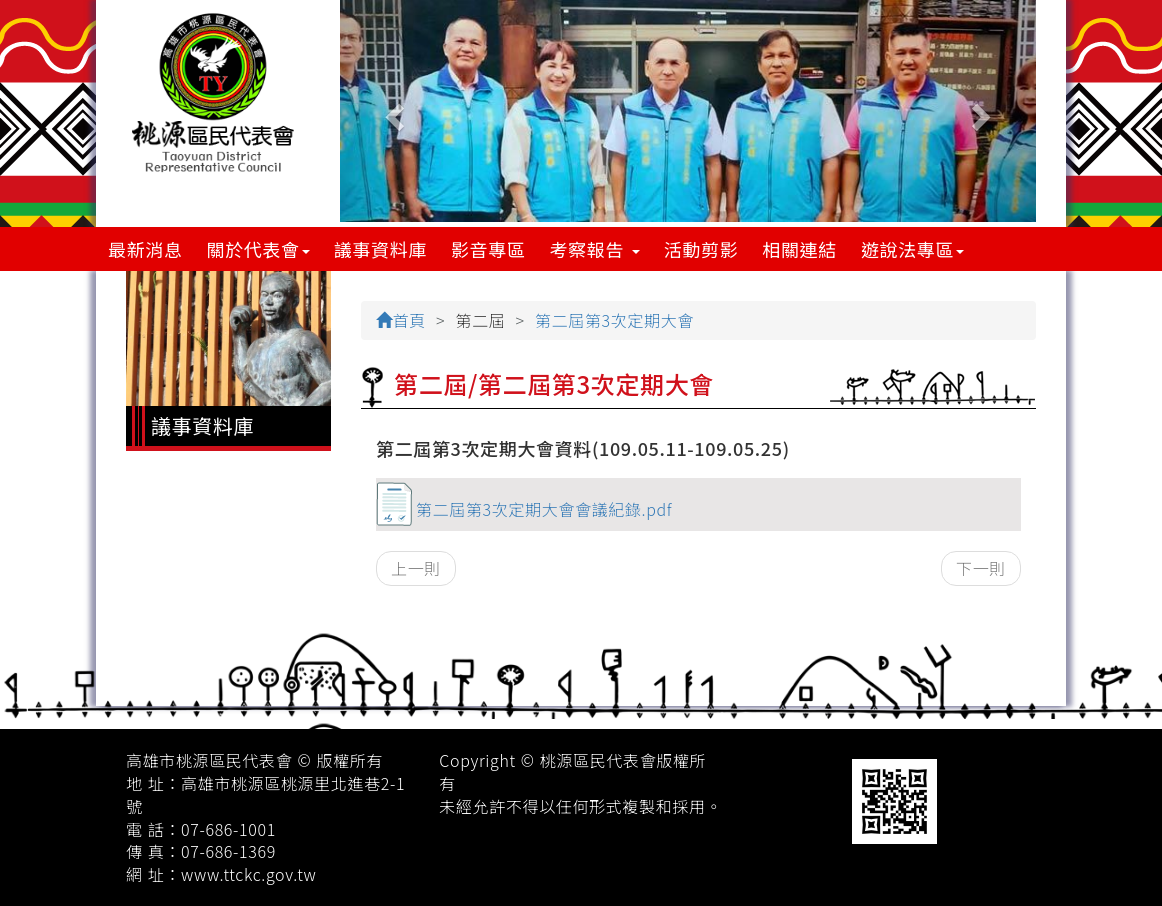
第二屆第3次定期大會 (614, 320)
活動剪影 (701, 249)
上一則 (416, 568)
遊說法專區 (912, 249)
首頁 (401, 320)
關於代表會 (258, 249)
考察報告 (595, 249)
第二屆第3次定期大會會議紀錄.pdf (544, 509)
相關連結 (799, 249)
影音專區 (488, 249)
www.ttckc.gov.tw (248, 874)
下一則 (981, 568)
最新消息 (145, 249)
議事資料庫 (380, 249)
